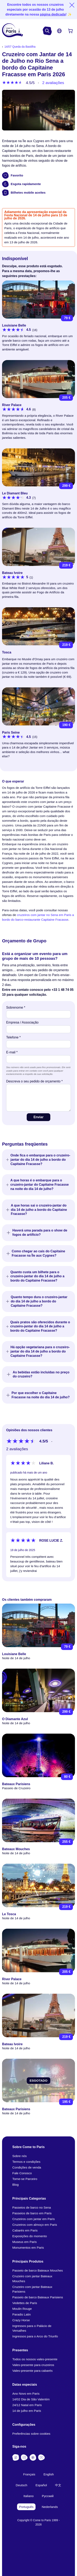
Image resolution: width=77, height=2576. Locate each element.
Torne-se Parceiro (24, 2179)
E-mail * (12, 1052)
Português (26, 2507)
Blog (15, 2184)
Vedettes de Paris (24, 2303)
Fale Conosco (22, 2173)
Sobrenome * (15, 1007)
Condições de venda (26, 2167)
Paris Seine (11, 732)
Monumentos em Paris (28, 2247)
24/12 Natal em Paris (27, 2405)
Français (29, 2474)
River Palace (12, 405)
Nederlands (50, 2507)
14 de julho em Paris (26, 2410)
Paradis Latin (21, 2314)
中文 (58, 2485)
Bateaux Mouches (16, 1849)
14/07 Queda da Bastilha (19, 46)
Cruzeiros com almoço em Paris (34, 2224)
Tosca (6, 652)
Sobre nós (19, 2156)
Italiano (28, 2496)
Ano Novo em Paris (25, 2393)
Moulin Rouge (22, 2308)
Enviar (38, 1117)
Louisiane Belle (14, 325)
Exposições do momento (29, 2236)
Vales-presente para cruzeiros (33, 2365)
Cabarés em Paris (25, 2230)
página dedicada (53, 14)
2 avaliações (53, 83)
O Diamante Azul (15, 1719)
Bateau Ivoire (12, 573)
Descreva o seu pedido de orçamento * (34, 1081)
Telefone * (13, 1037)
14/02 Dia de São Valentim (31, 2399)
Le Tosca (9, 1914)
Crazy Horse (21, 2320)
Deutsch (21, 2485)
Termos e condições (26, 2161)
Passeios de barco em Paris (32, 2213)
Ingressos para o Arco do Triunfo (35, 2336)
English (49, 2474)
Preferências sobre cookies (31, 2433)
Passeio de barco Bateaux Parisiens (37, 2297)
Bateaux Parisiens (16, 1784)
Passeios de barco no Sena (31, 2207)
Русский (48, 2496)
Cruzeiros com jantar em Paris (33, 2219)
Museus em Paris (24, 2242)
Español (41, 2485)
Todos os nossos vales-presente (34, 2359)
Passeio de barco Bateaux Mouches (37, 2270)
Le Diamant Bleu (15, 493)
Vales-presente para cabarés (32, 2370)
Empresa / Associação (22, 1022)
